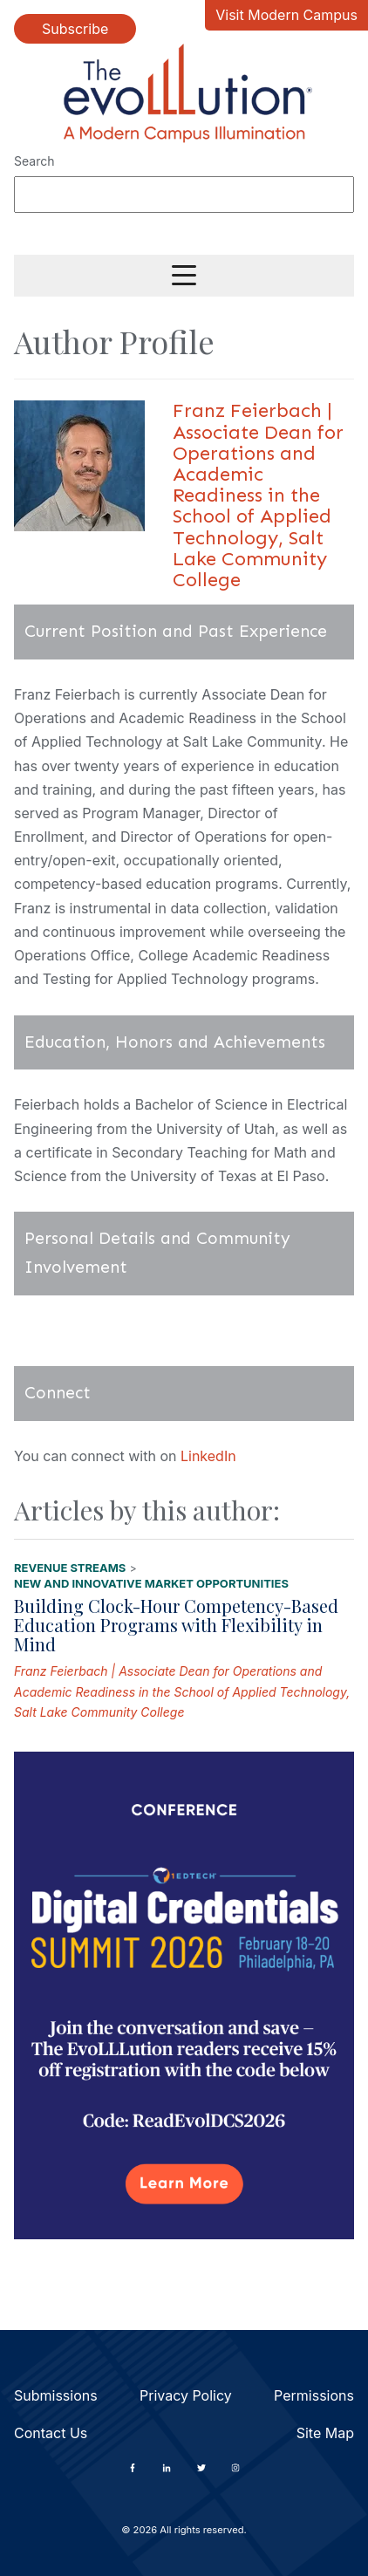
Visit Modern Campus (286, 15)
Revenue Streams (70, 1567)
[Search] (184, 194)
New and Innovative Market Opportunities (151, 1583)
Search (34, 161)
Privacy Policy (186, 2395)
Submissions (56, 2395)
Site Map (325, 2433)
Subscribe (75, 29)
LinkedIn (208, 1456)
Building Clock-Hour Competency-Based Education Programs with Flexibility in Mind (176, 1625)
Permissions (314, 2395)
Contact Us (50, 2433)
